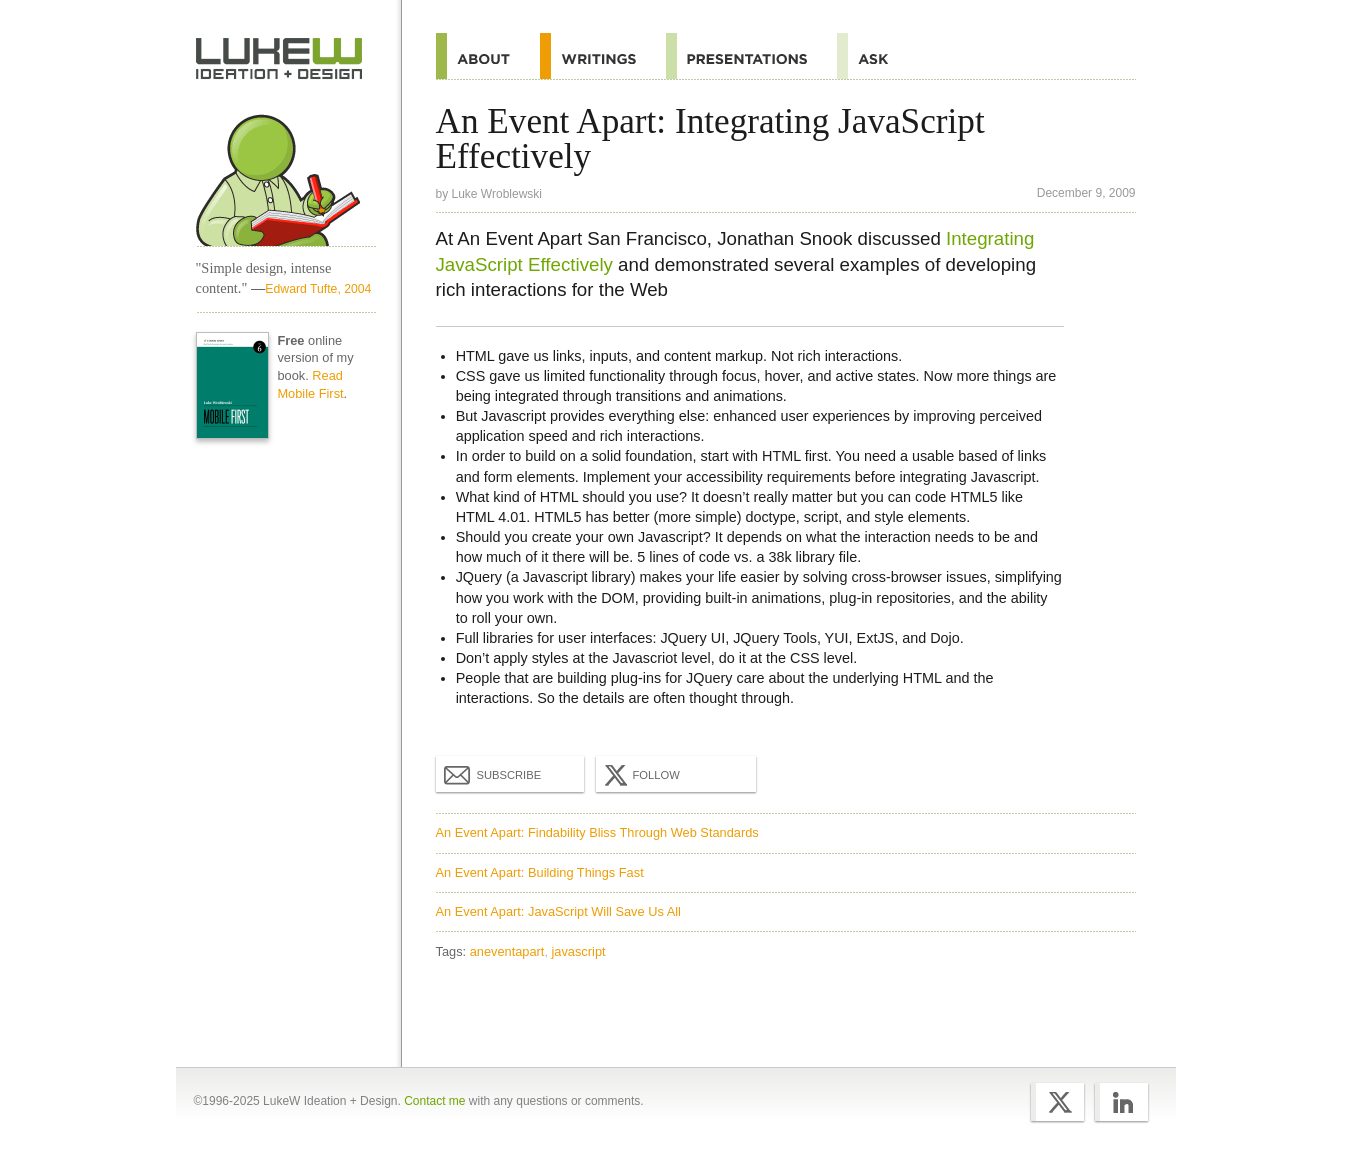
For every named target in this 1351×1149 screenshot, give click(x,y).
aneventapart (507, 951)
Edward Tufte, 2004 (318, 289)
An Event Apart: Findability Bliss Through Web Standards (597, 832)
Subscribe (493, 774)
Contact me (434, 1101)
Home (279, 59)
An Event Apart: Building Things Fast (540, 872)
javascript (579, 951)
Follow (640, 775)
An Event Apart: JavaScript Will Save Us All (558, 911)
